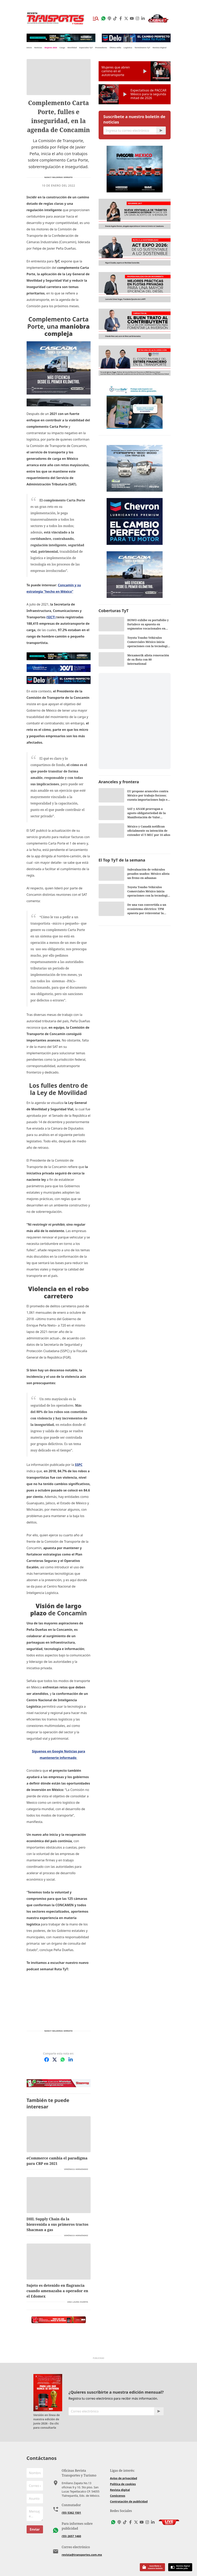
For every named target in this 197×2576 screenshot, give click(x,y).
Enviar (35, 2529)
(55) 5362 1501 (71, 2513)
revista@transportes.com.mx (82, 2555)
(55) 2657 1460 (71, 2536)
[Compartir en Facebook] (46, 2059)
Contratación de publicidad (129, 2501)
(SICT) (51, 617)
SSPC (78, 1464)
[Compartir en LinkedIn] (70, 2059)
